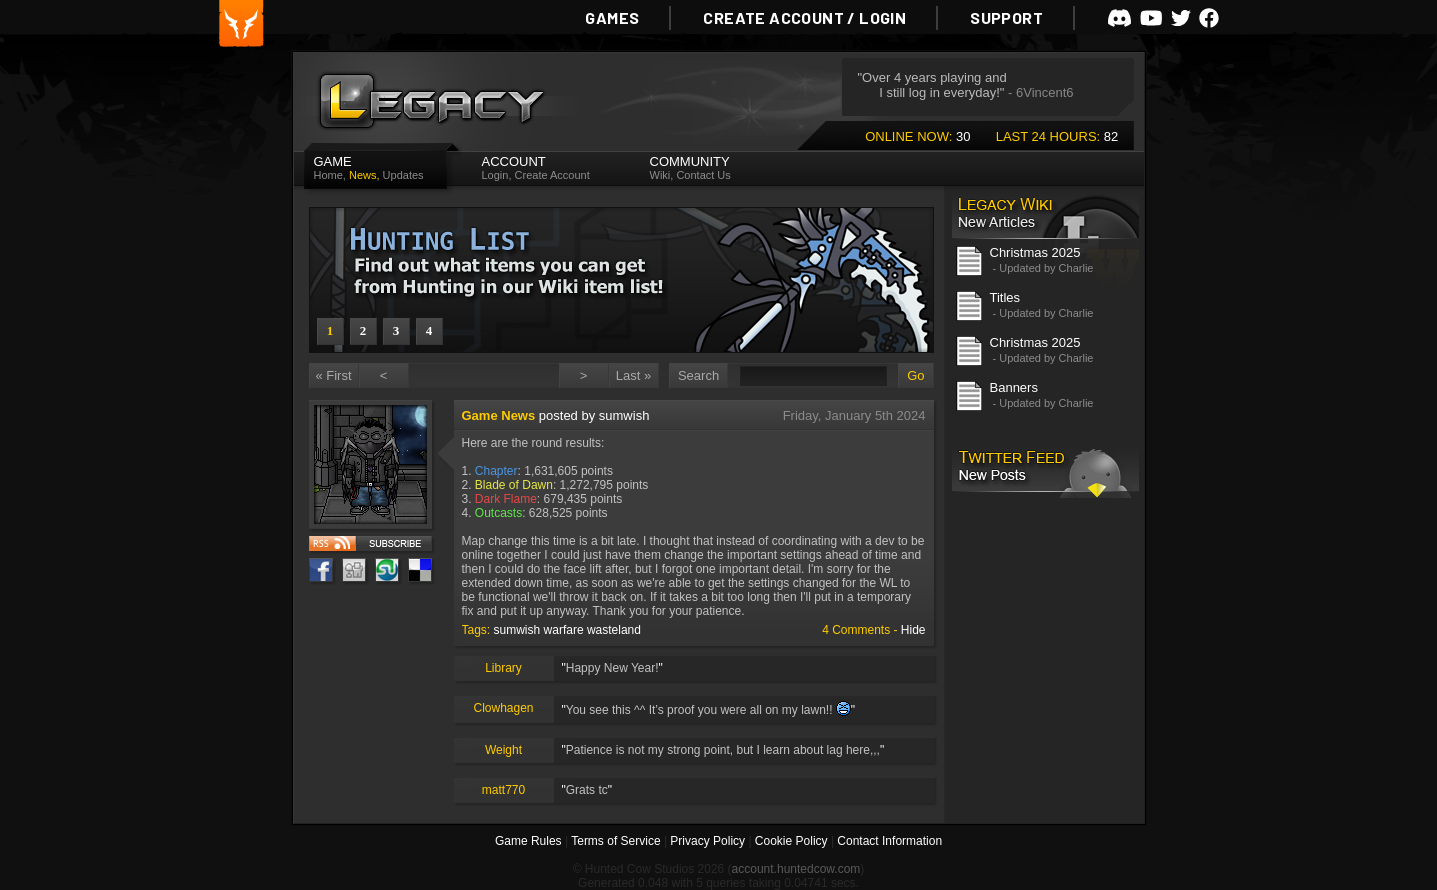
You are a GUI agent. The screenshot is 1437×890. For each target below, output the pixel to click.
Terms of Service (615, 841)
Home (328, 175)
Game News (499, 415)
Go (915, 375)
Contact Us (703, 175)
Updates (403, 175)
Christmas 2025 (1035, 252)
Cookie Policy (791, 841)
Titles (1005, 297)
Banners (1014, 387)
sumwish (517, 630)
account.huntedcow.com (796, 869)
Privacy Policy (707, 841)
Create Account (552, 175)
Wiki (660, 175)
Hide (913, 630)
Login (495, 175)
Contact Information (889, 841)
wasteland (614, 630)
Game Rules (528, 841)
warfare (564, 630)
